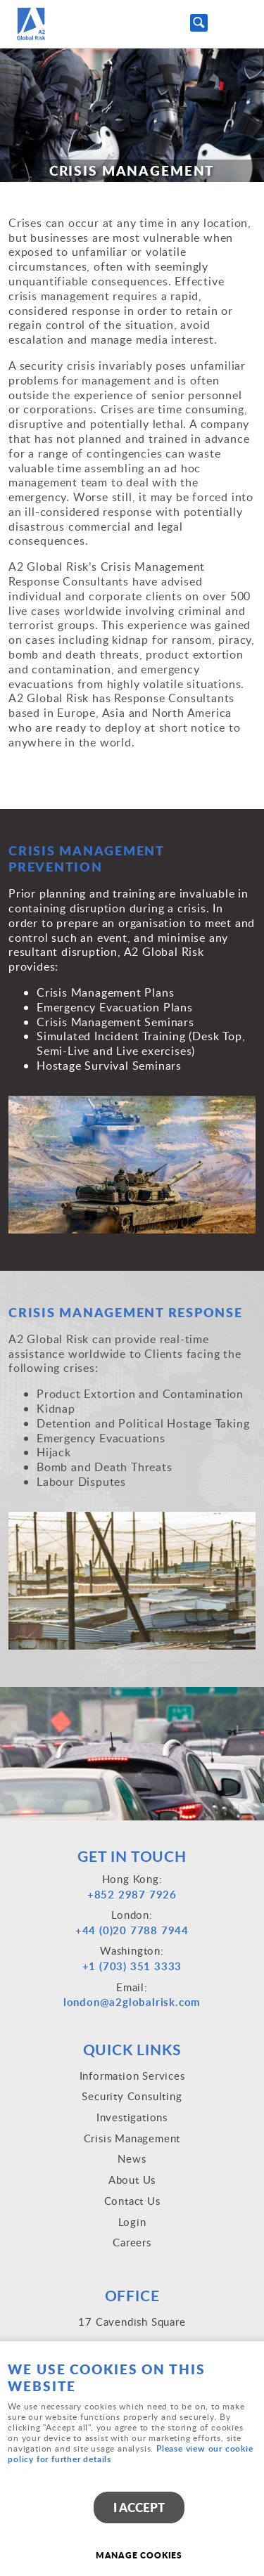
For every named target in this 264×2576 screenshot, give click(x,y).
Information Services (132, 2076)
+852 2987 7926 (132, 1894)
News (132, 2158)
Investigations (132, 2117)
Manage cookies (139, 2555)
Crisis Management (132, 2138)
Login (132, 2222)
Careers (132, 2242)
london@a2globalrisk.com (132, 2002)
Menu (239, 22)
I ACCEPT (139, 2507)
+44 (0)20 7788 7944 (132, 1930)
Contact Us (132, 2201)
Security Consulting (132, 2096)
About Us (132, 2180)
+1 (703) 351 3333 (132, 1966)
